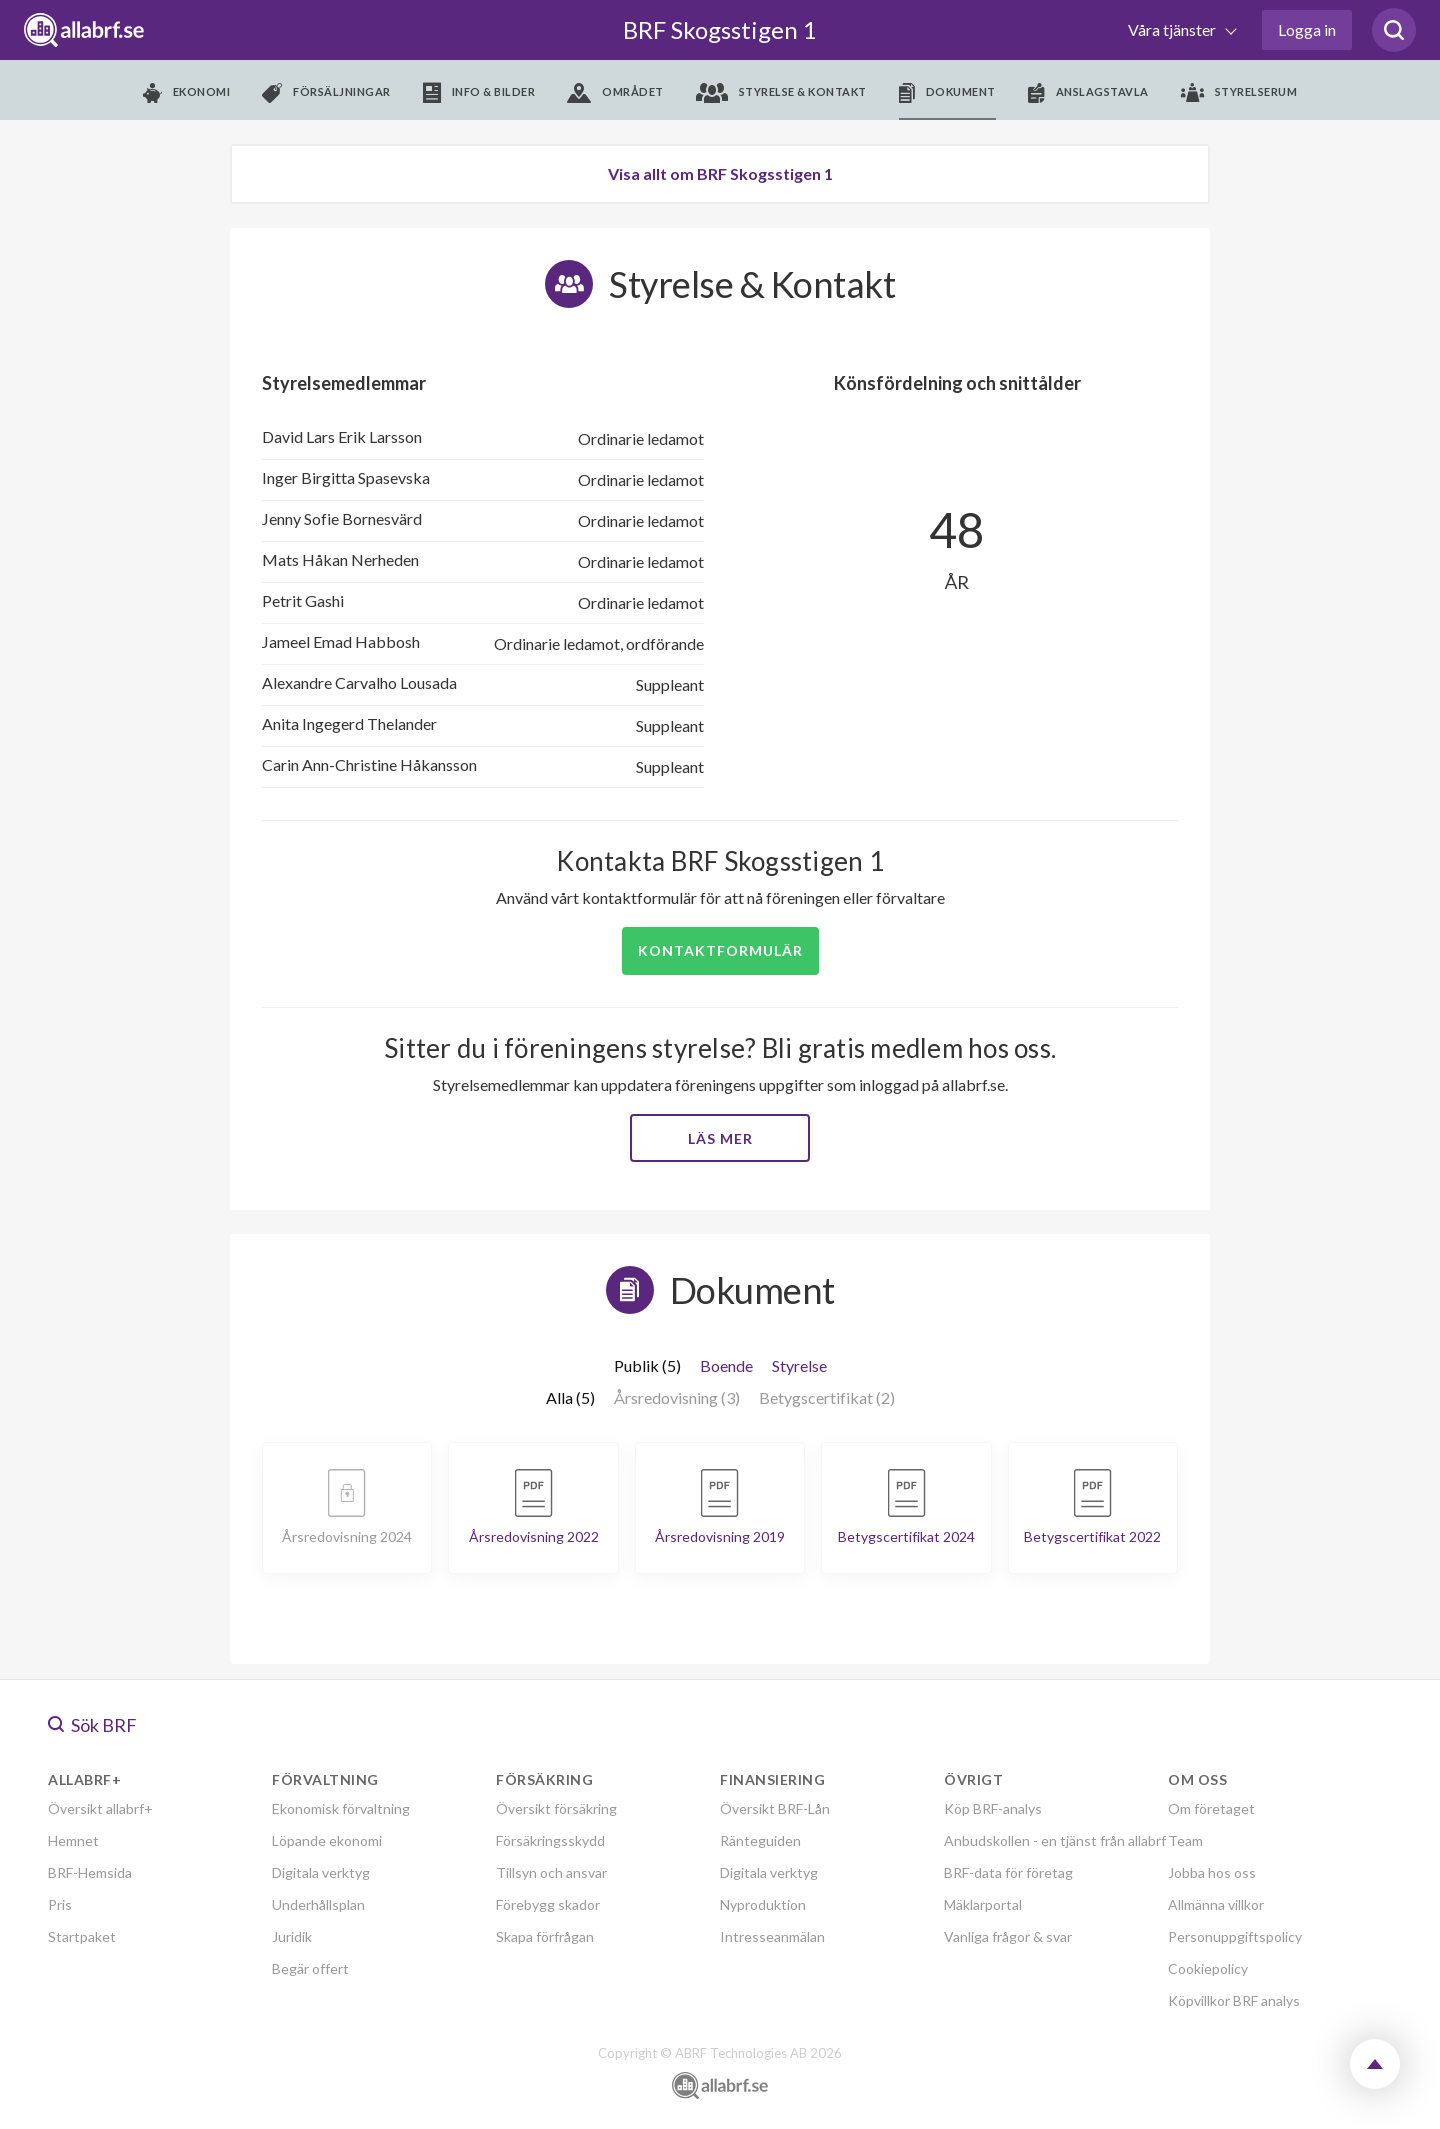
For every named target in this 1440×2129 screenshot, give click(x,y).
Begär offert (310, 1968)
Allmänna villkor (1216, 1904)
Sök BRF (92, 1725)
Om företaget (1211, 1808)
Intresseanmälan (772, 1936)
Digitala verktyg (321, 1872)
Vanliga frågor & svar (1008, 1936)
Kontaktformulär (720, 950)
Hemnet (73, 1840)
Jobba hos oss (1212, 1872)
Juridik (292, 1936)
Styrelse (799, 1365)
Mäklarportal (983, 1904)
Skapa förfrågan (545, 1936)
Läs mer (720, 1138)
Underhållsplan (318, 1904)
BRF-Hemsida (90, 1872)
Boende (726, 1365)
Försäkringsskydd (550, 1840)
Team (1185, 1840)
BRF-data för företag (1008, 1872)
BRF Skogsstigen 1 (720, 29)
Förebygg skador (548, 1904)
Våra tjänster (1173, 29)
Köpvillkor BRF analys (1234, 2000)
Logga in (1307, 29)
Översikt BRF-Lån (775, 1808)
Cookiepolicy (1208, 1968)
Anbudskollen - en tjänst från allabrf (1055, 1840)
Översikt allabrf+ (100, 1808)
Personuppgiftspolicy (1235, 1936)
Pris (60, 1904)
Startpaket (82, 1936)
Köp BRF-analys (993, 1808)
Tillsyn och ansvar (551, 1872)
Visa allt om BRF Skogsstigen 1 (720, 173)
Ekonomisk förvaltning (341, 1808)
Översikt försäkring (556, 1808)
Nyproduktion (763, 1904)
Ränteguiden (760, 1840)
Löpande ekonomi (327, 1840)
